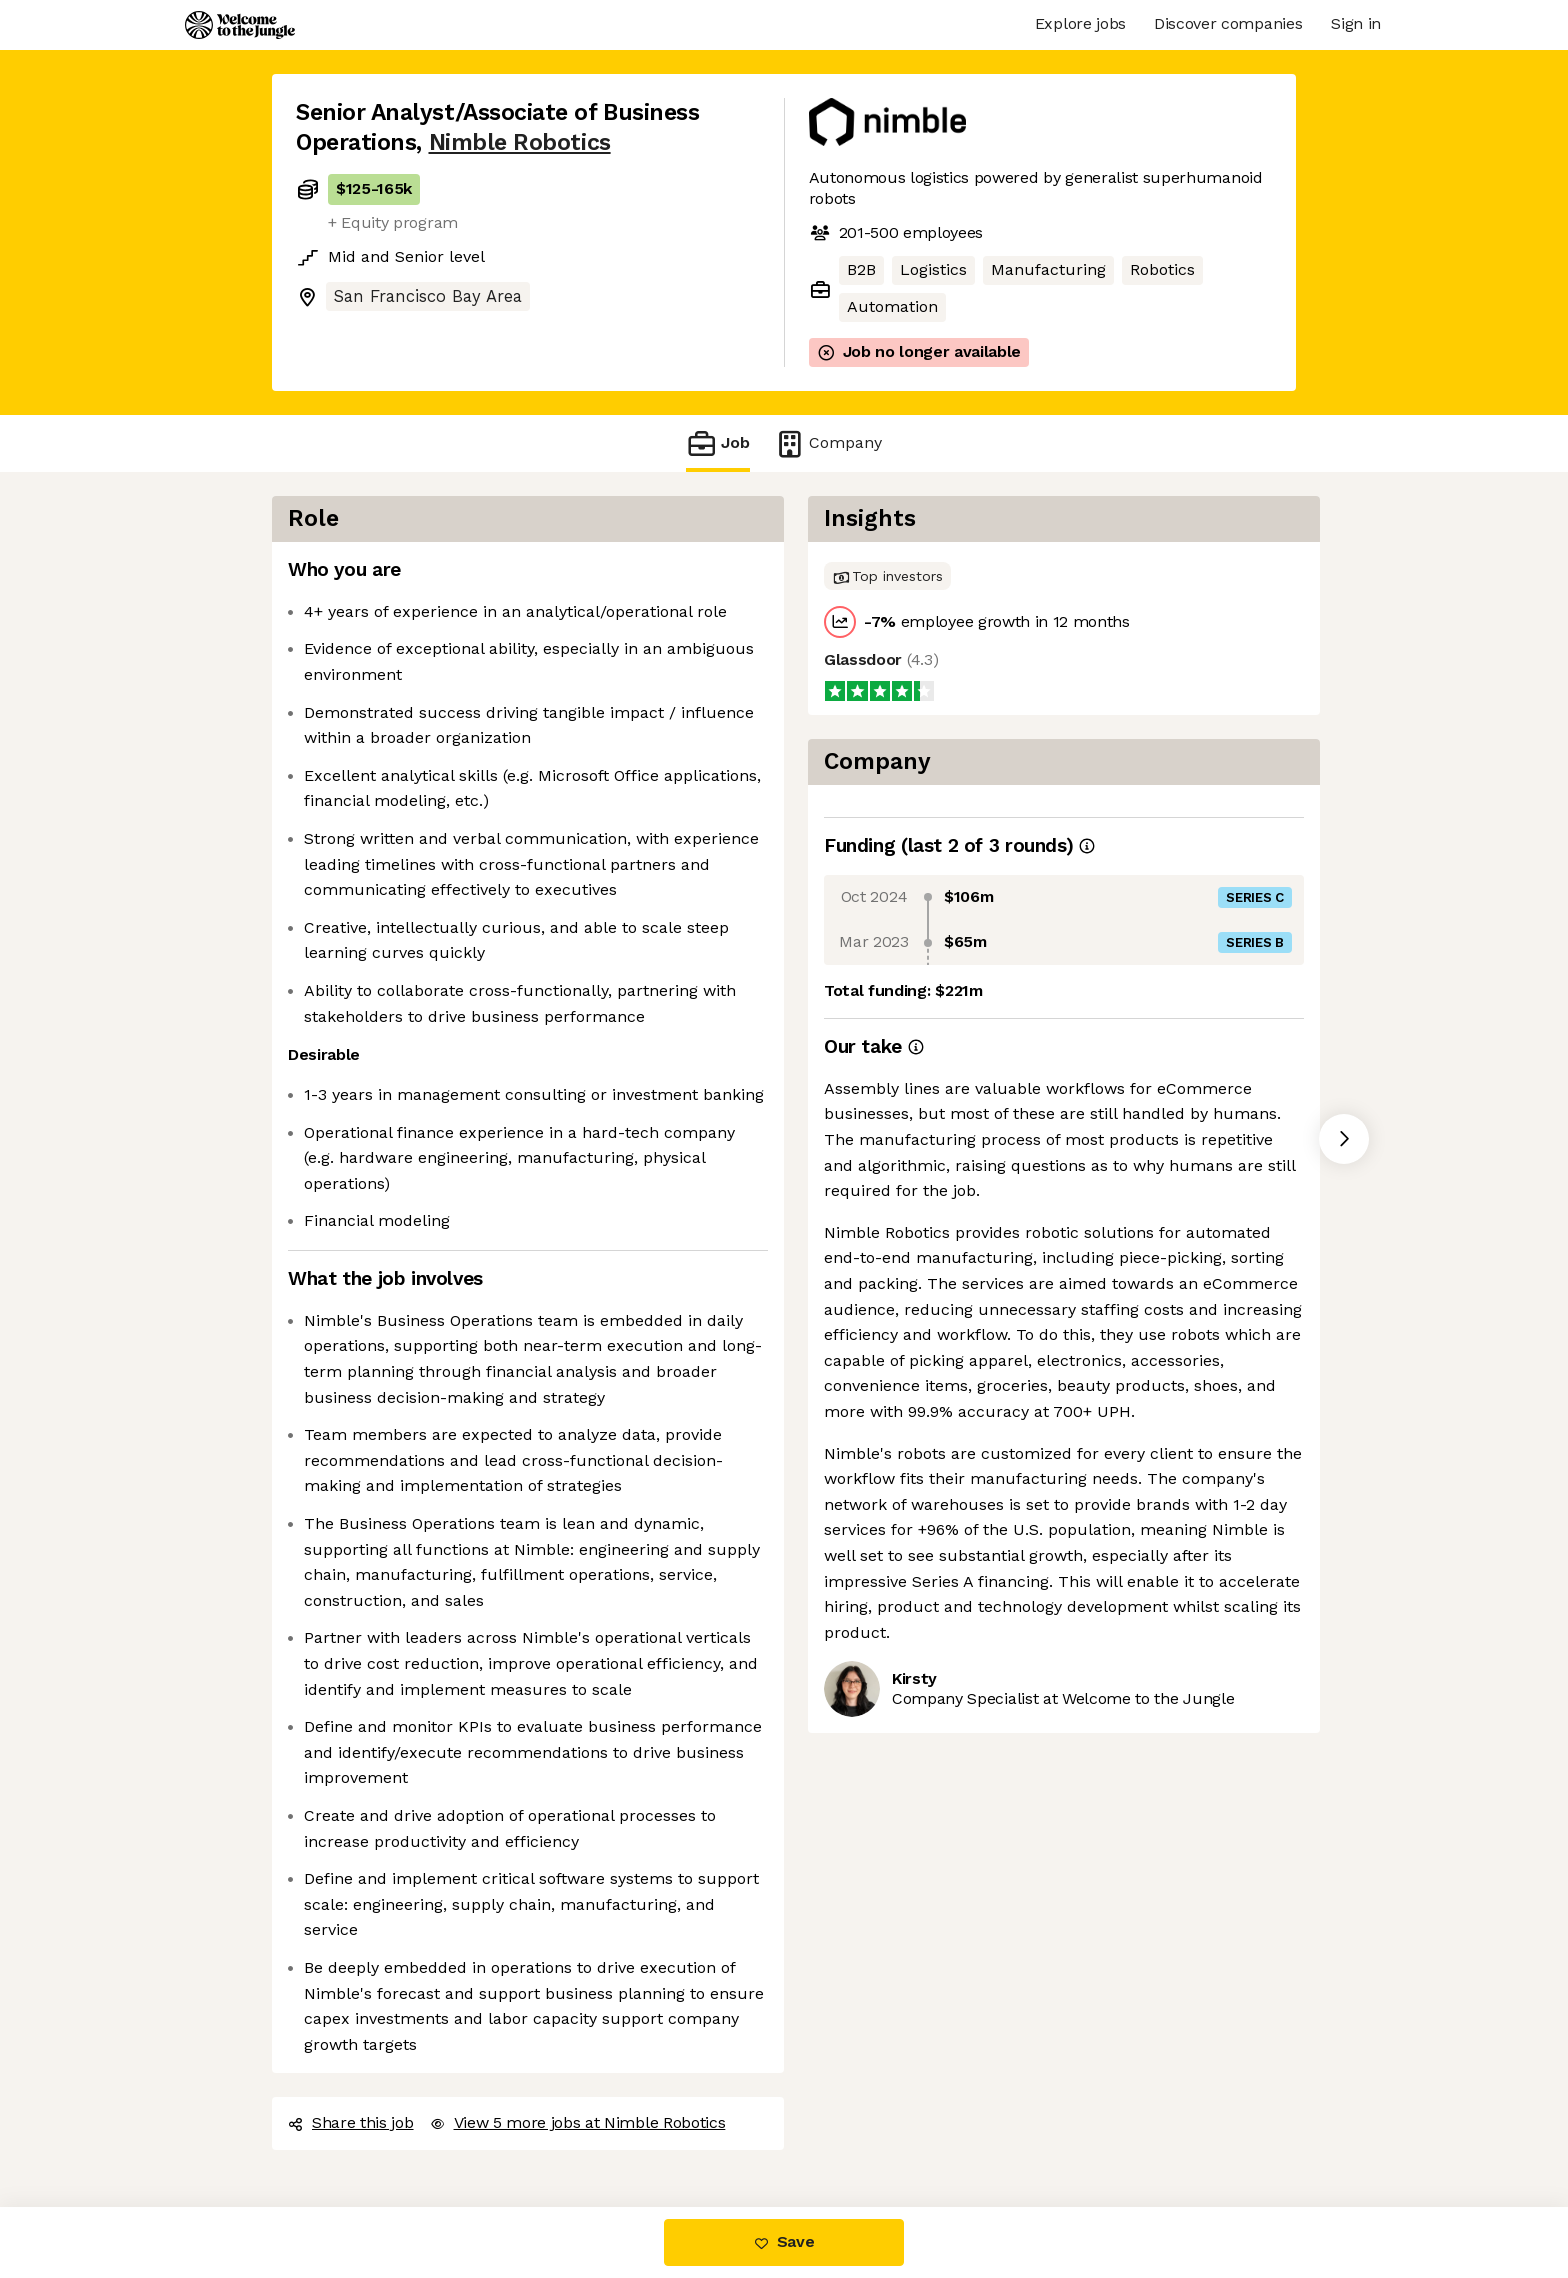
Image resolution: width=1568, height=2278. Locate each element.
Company (828, 443)
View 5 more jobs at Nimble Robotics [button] (578, 2122)
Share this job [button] (351, 2122)
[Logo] (240, 25)
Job (718, 443)
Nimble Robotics (520, 142)
